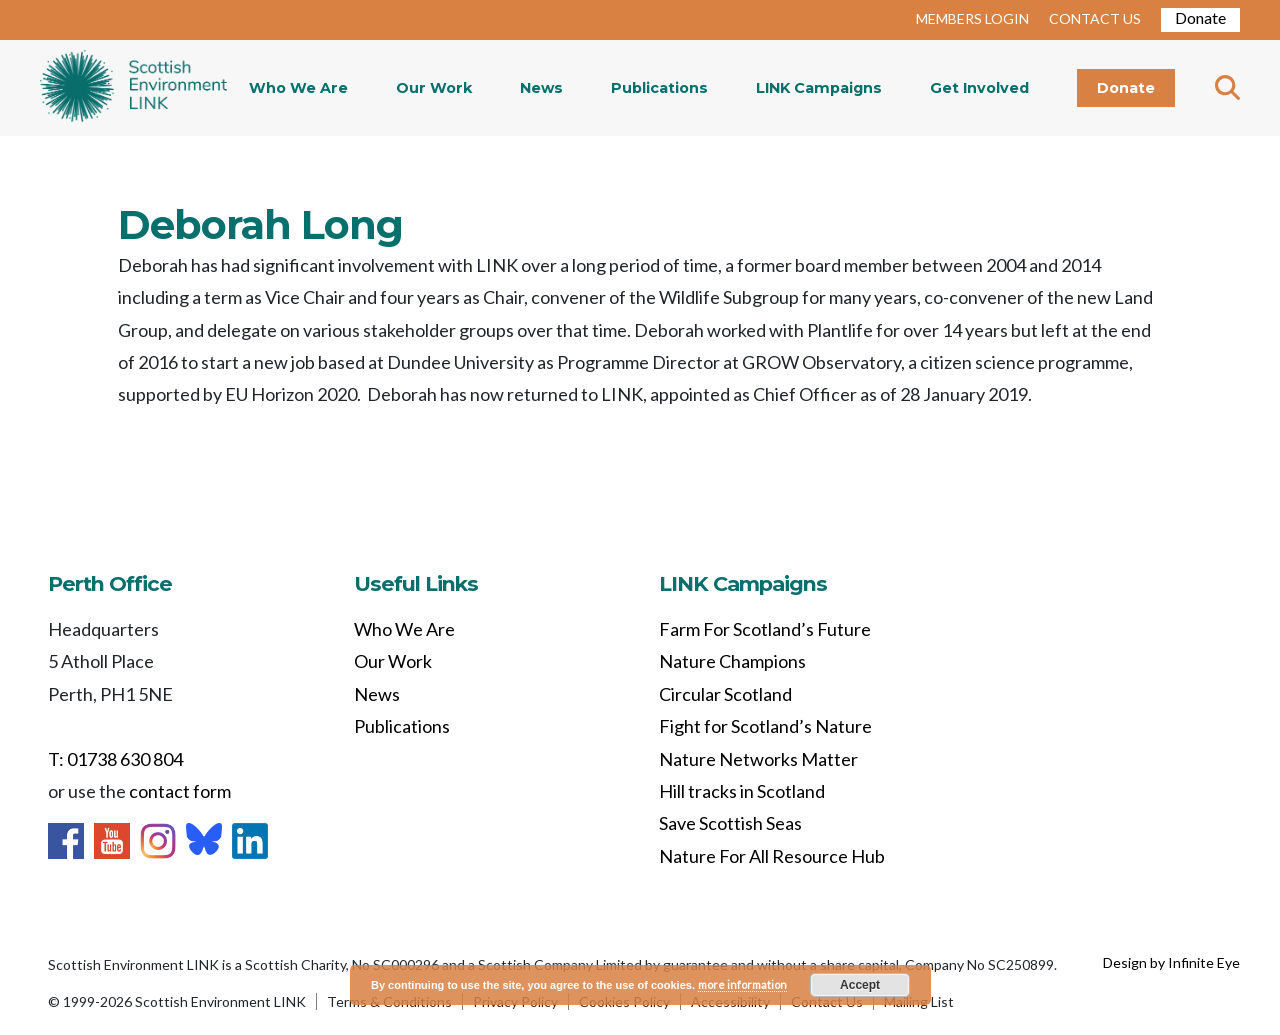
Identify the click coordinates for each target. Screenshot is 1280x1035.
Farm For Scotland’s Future (765, 629)
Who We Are (298, 88)
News (541, 88)
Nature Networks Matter (758, 759)
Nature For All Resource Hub (772, 856)
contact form (180, 791)
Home (133, 88)
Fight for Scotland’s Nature (765, 726)
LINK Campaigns (819, 88)
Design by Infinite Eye (1171, 962)
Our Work (434, 88)
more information (742, 984)
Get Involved (979, 88)
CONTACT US (1095, 18)
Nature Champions (732, 661)
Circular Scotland (725, 694)
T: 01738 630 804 (115, 759)
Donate (1200, 17)
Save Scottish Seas (730, 823)
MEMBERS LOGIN (972, 18)
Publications (659, 88)
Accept (860, 985)
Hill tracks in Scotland (742, 791)
